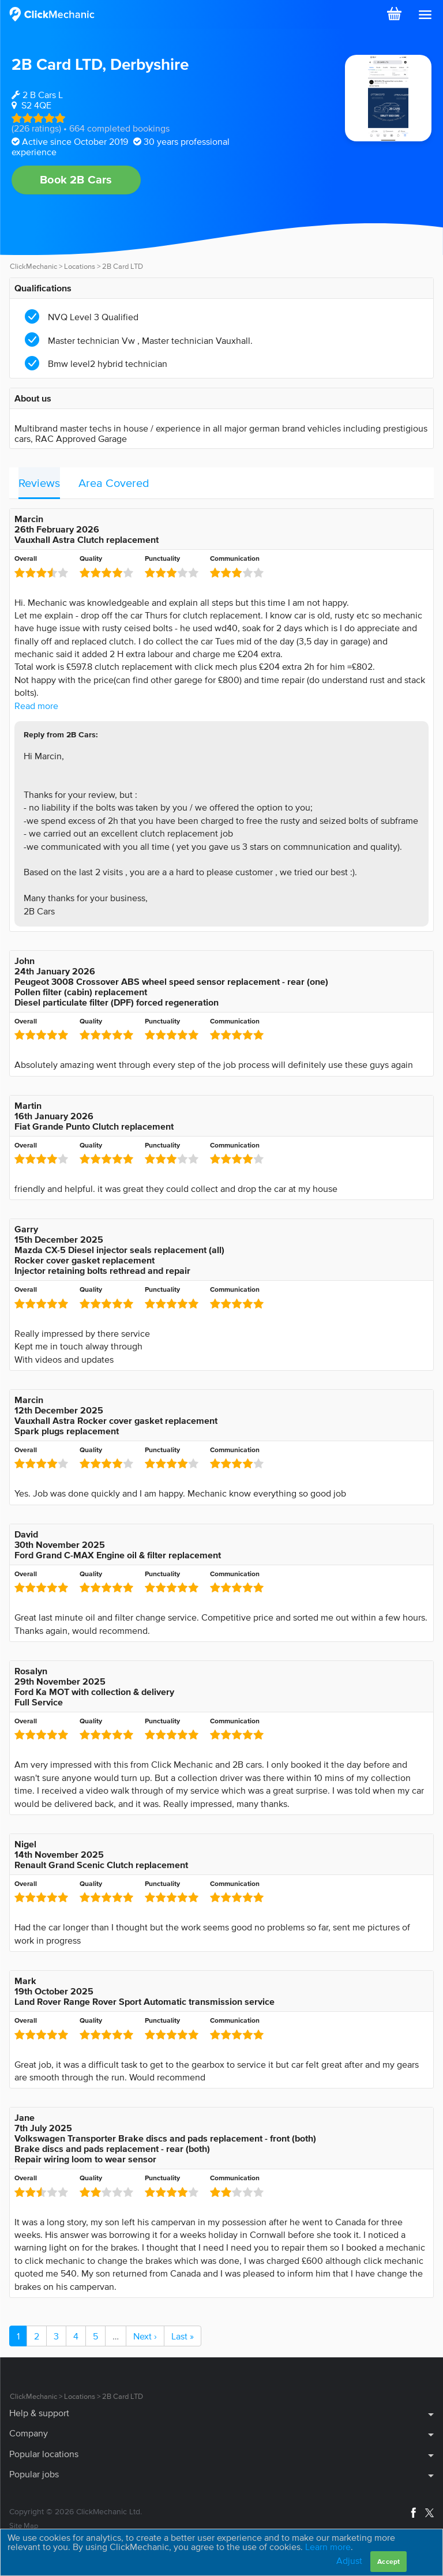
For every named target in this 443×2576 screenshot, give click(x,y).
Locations (79, 266)
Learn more (328, 2546)
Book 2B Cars (76, 179)
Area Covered (113, 483)
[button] (425, 15)
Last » (182, 2336)
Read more (36, 705)
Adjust (349, 2560)
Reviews (39, 483)
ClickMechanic (33, 266)
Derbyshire (149, 64)
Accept (388, 2561)
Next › (145, 2336)
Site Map (23, 2525)
